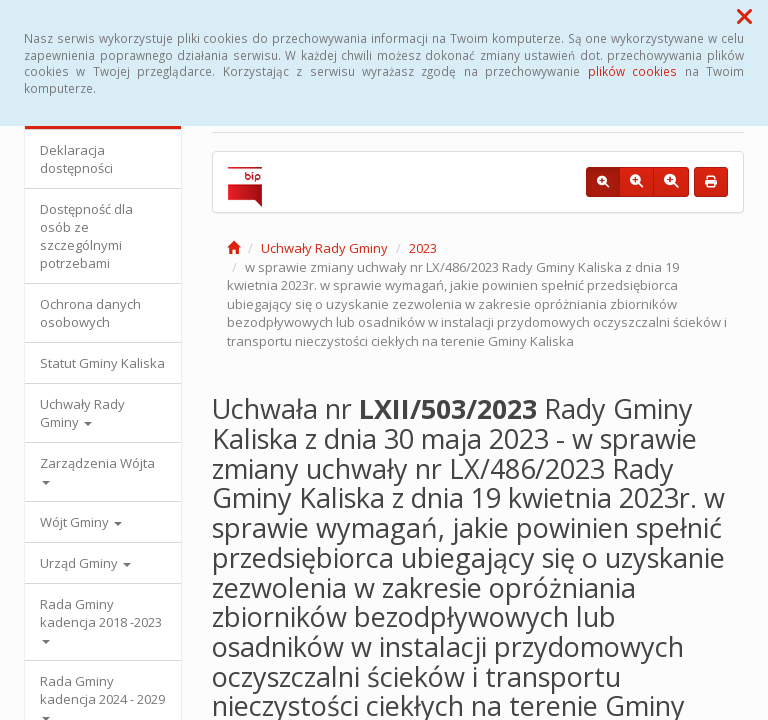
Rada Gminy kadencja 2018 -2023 (101, 619)
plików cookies (632, 71)
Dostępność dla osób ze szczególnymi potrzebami (86, 236)
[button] (744, 16)
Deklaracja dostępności (76, 159)
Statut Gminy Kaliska (102, 363)
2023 (423, 248)
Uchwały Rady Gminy (82, 413)
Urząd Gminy (85, 563)
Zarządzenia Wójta (97, 469)
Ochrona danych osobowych (90, 313)
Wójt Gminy (81, 522)
